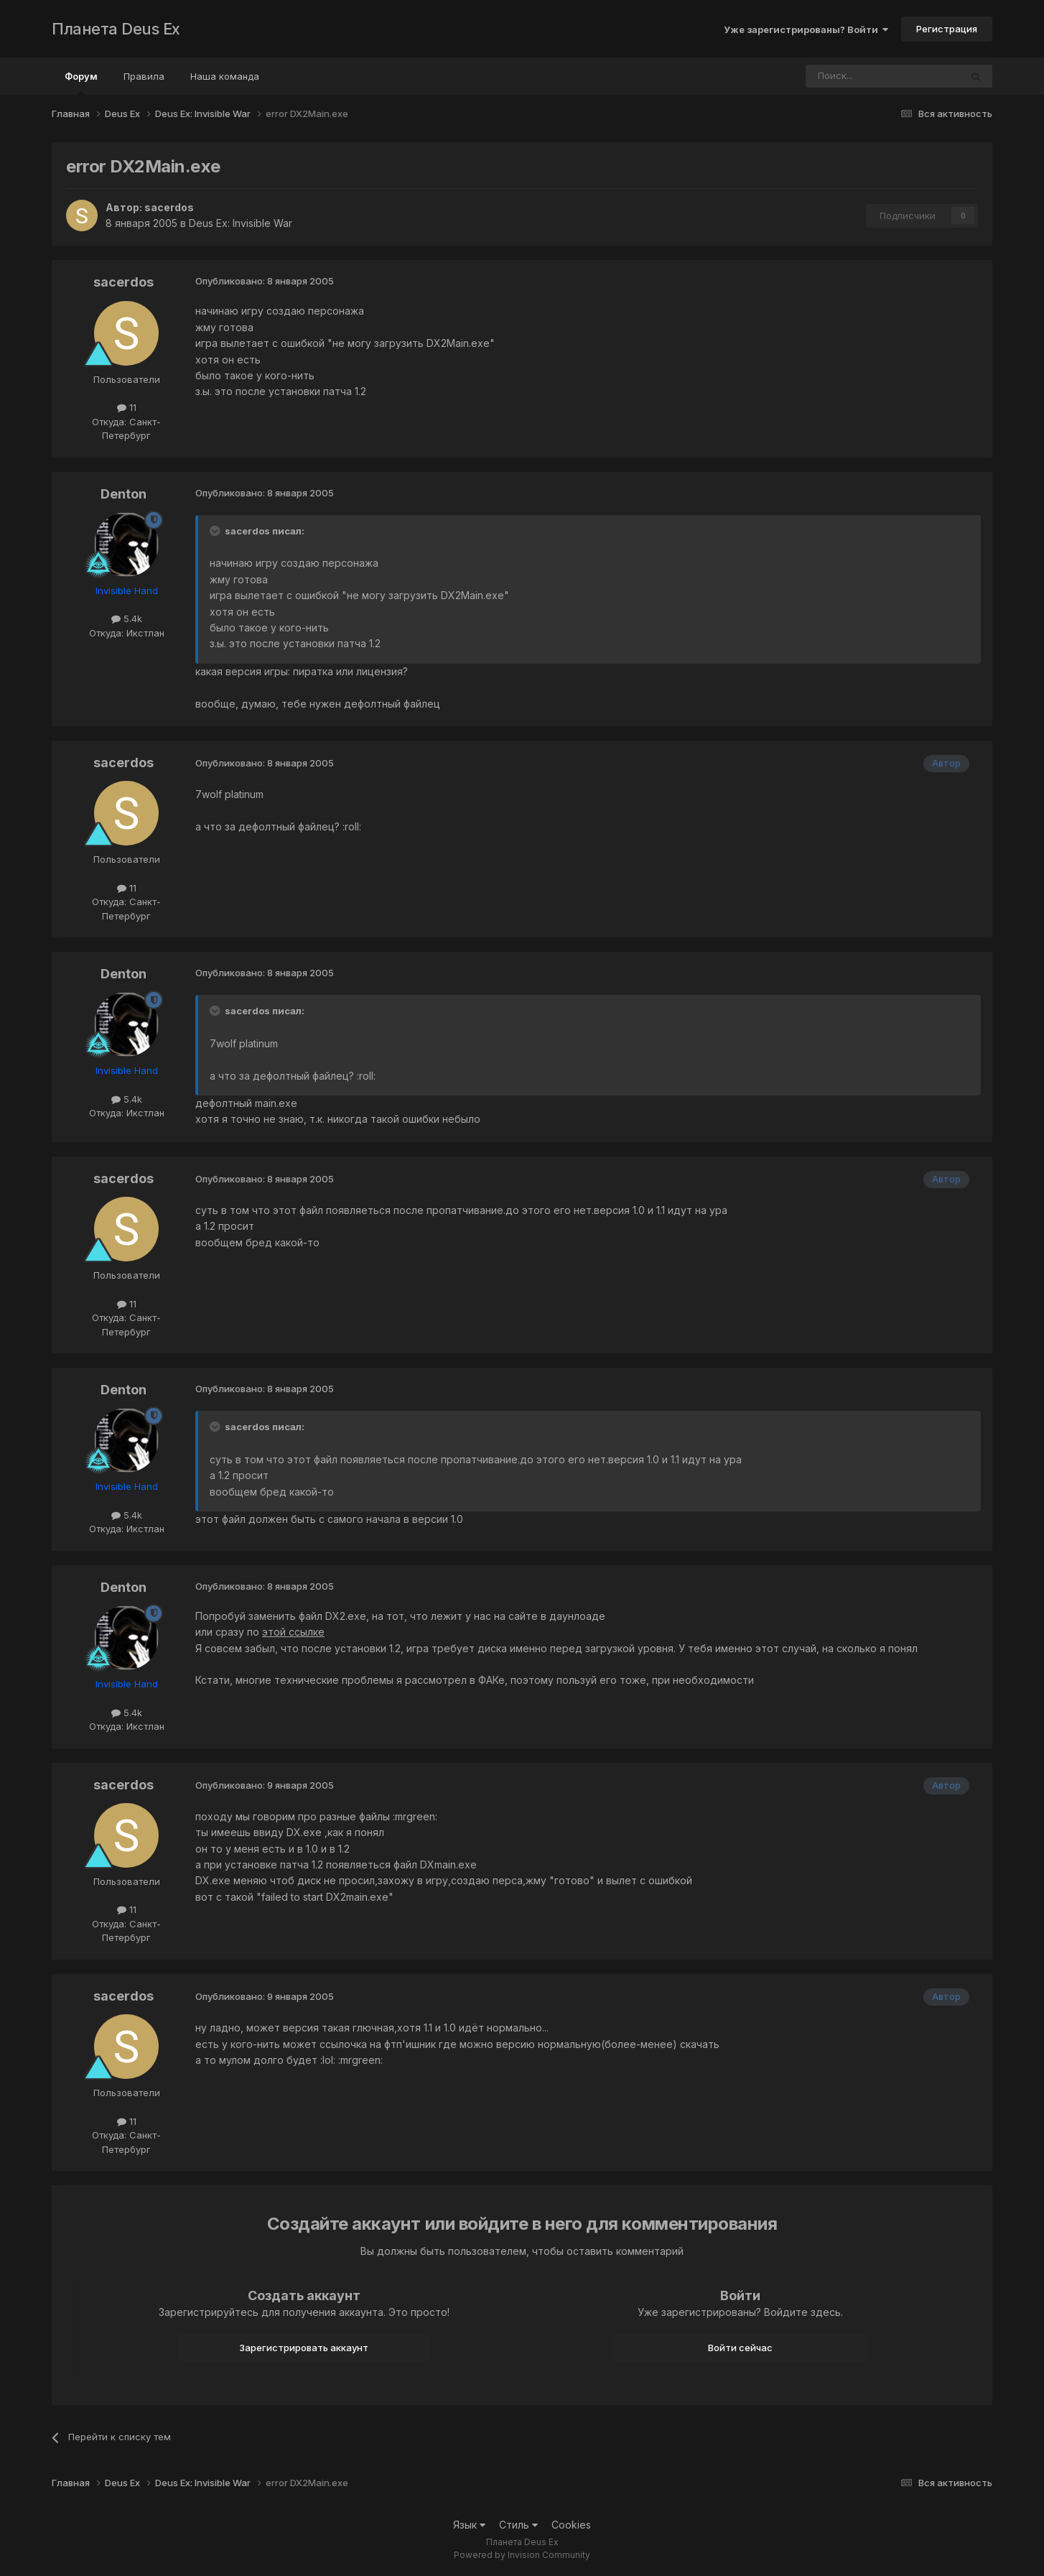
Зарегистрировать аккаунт (303, 2347)
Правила (143, 76)
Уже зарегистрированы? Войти (806, 29)
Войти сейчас (740, 2347)
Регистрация (946, 28)
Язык (469, 2525)
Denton (123, 493)
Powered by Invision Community (522, 2554)
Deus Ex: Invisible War (240, 223)
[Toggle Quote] (216, 531)
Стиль (518, 2525)
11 (126, 407)
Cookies (571, 2525)
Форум (81, 82)
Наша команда (224, 76)
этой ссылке (293, 1632)
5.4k (126, 618)
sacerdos (169, 207)
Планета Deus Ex (116, 28)
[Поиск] (843, 76)
